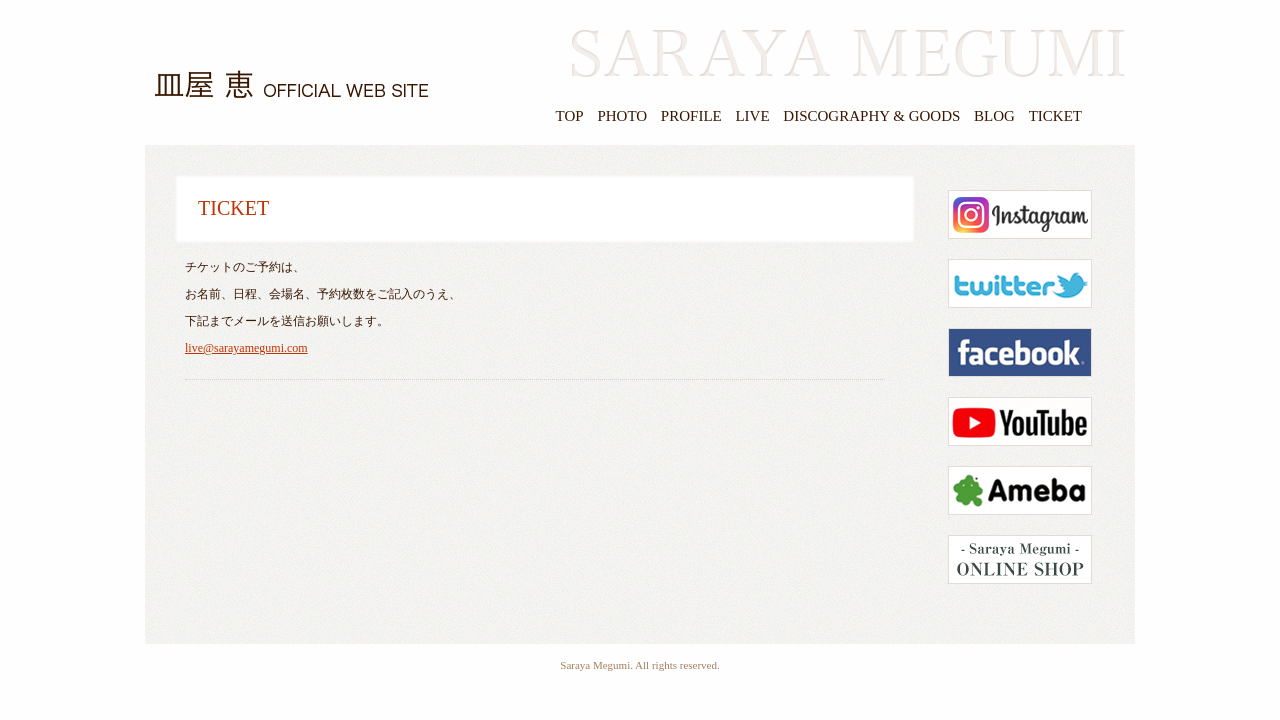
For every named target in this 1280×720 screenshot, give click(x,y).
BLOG (994, 116)
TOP (570, 116)
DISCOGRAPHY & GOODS (871, 116)
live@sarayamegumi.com (246, 348)
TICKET (1055, 116)
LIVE (752, 116)
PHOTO (622, 116)
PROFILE (691, 116)
